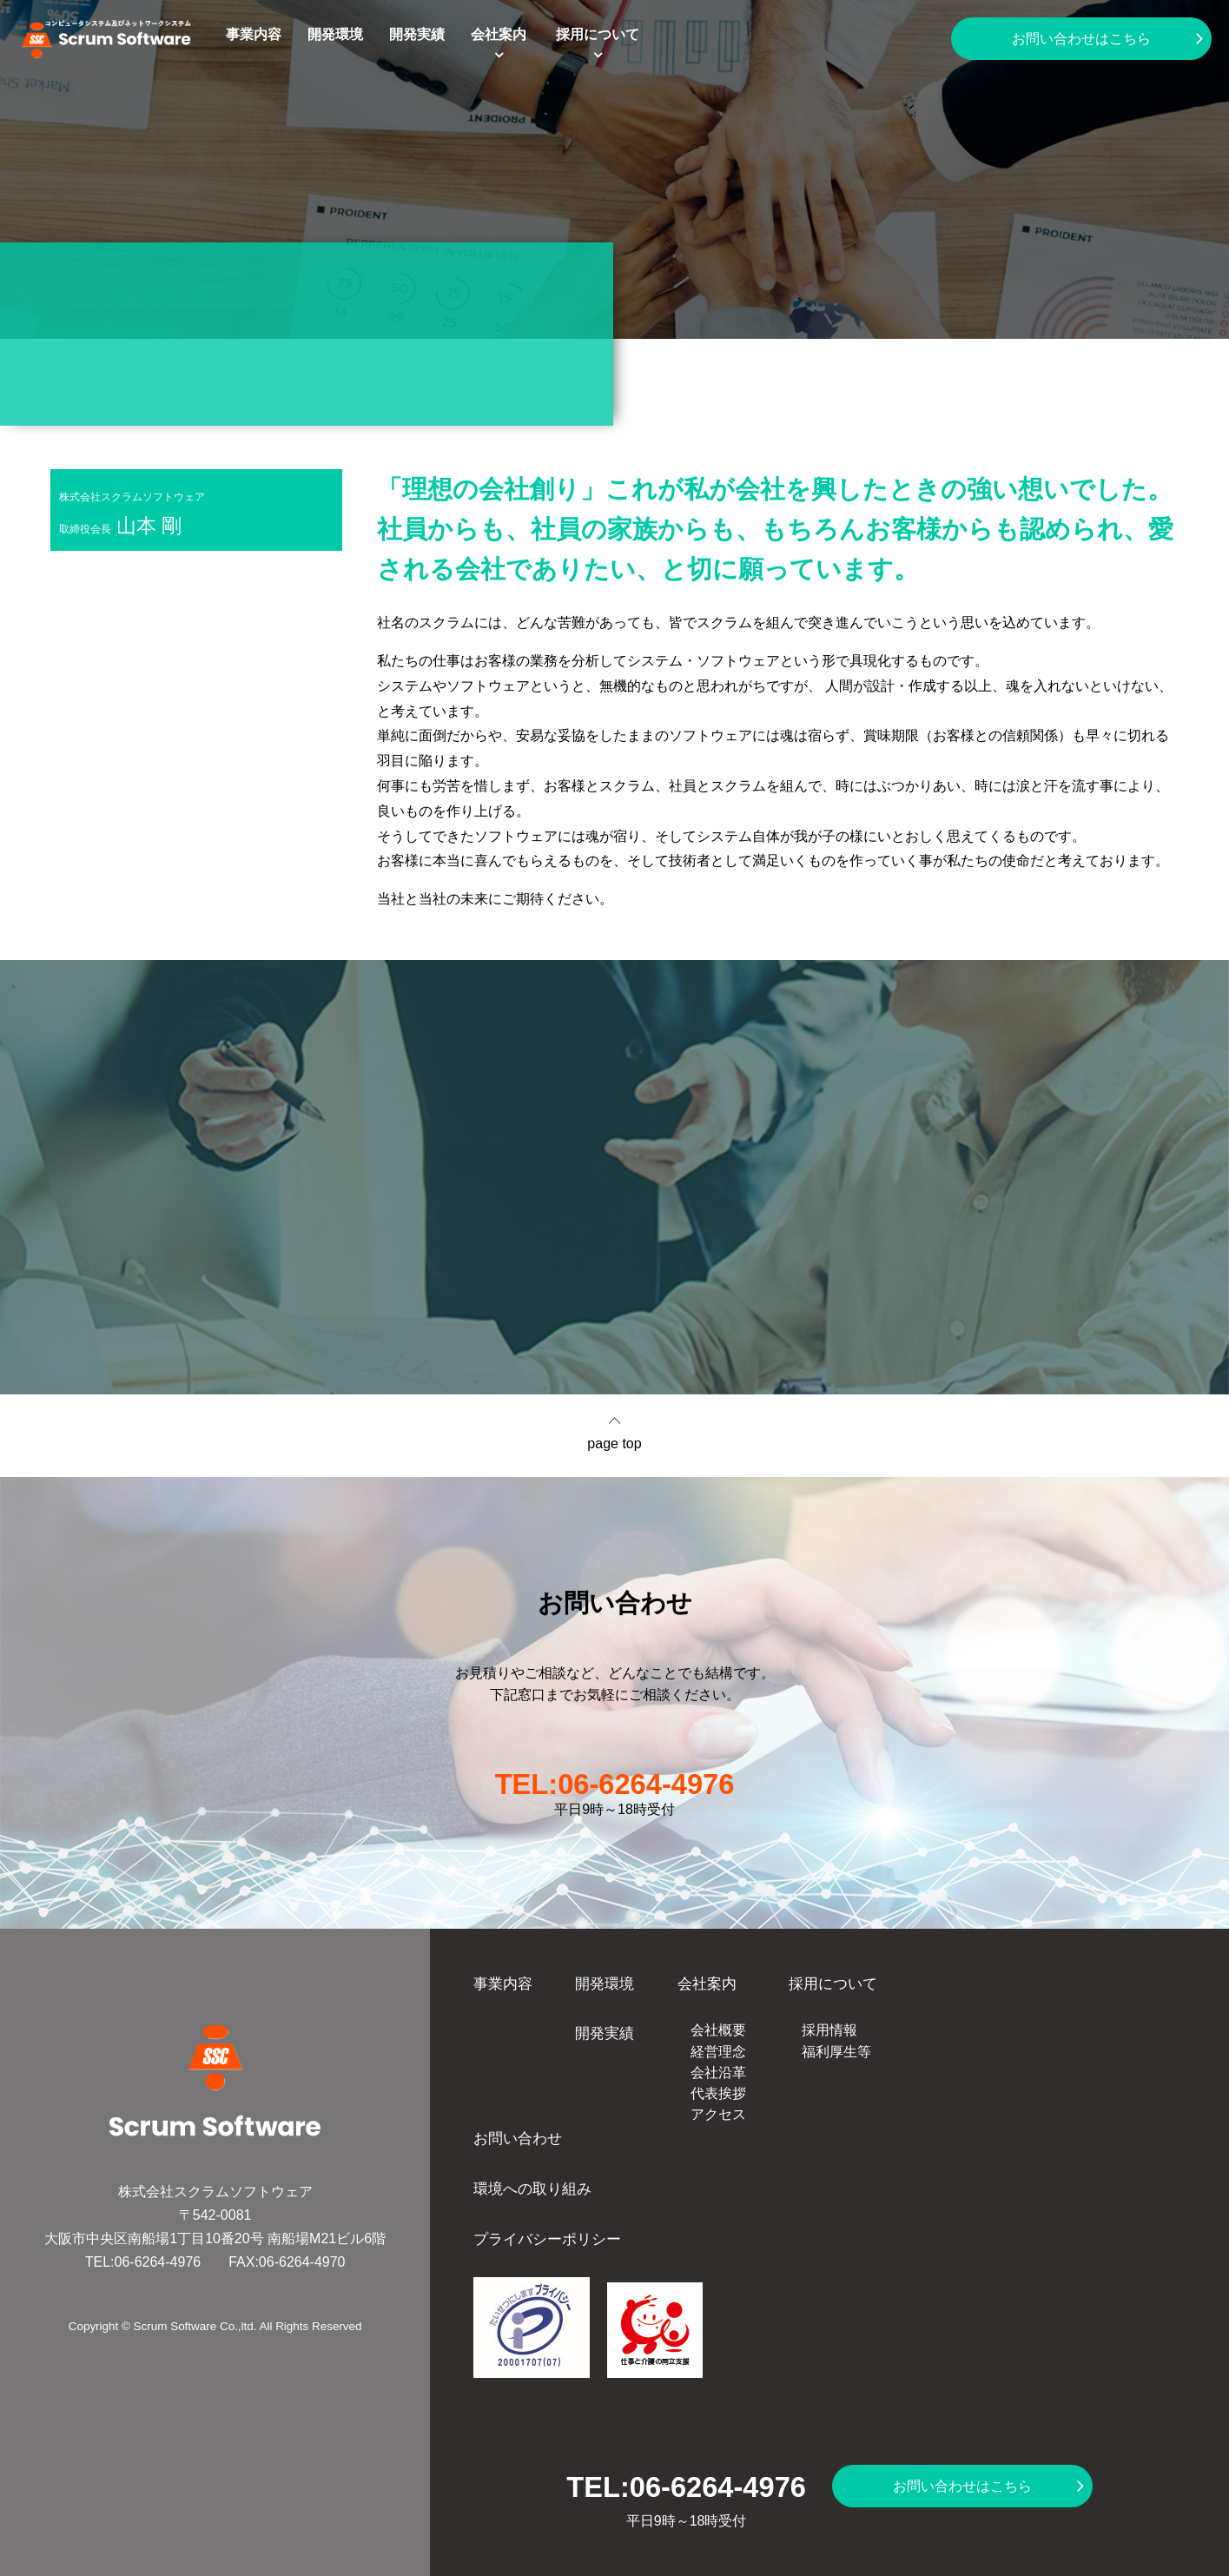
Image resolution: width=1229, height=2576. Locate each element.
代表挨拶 (718, 2093)
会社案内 (498, 34)
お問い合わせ (517, 2138)
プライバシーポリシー (547, 2239)
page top (614, 1443)
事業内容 (253, 34)
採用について (597, 34)
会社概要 (718, 2030)
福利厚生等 (836, 2051)
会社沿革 (718, 2072)
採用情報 (829, 2030)
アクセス (718, 2114)
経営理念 (718, 2051)
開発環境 (335, 34)
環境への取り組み (532, 2188)
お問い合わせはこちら (1081, 38)
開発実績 (417, 34)
